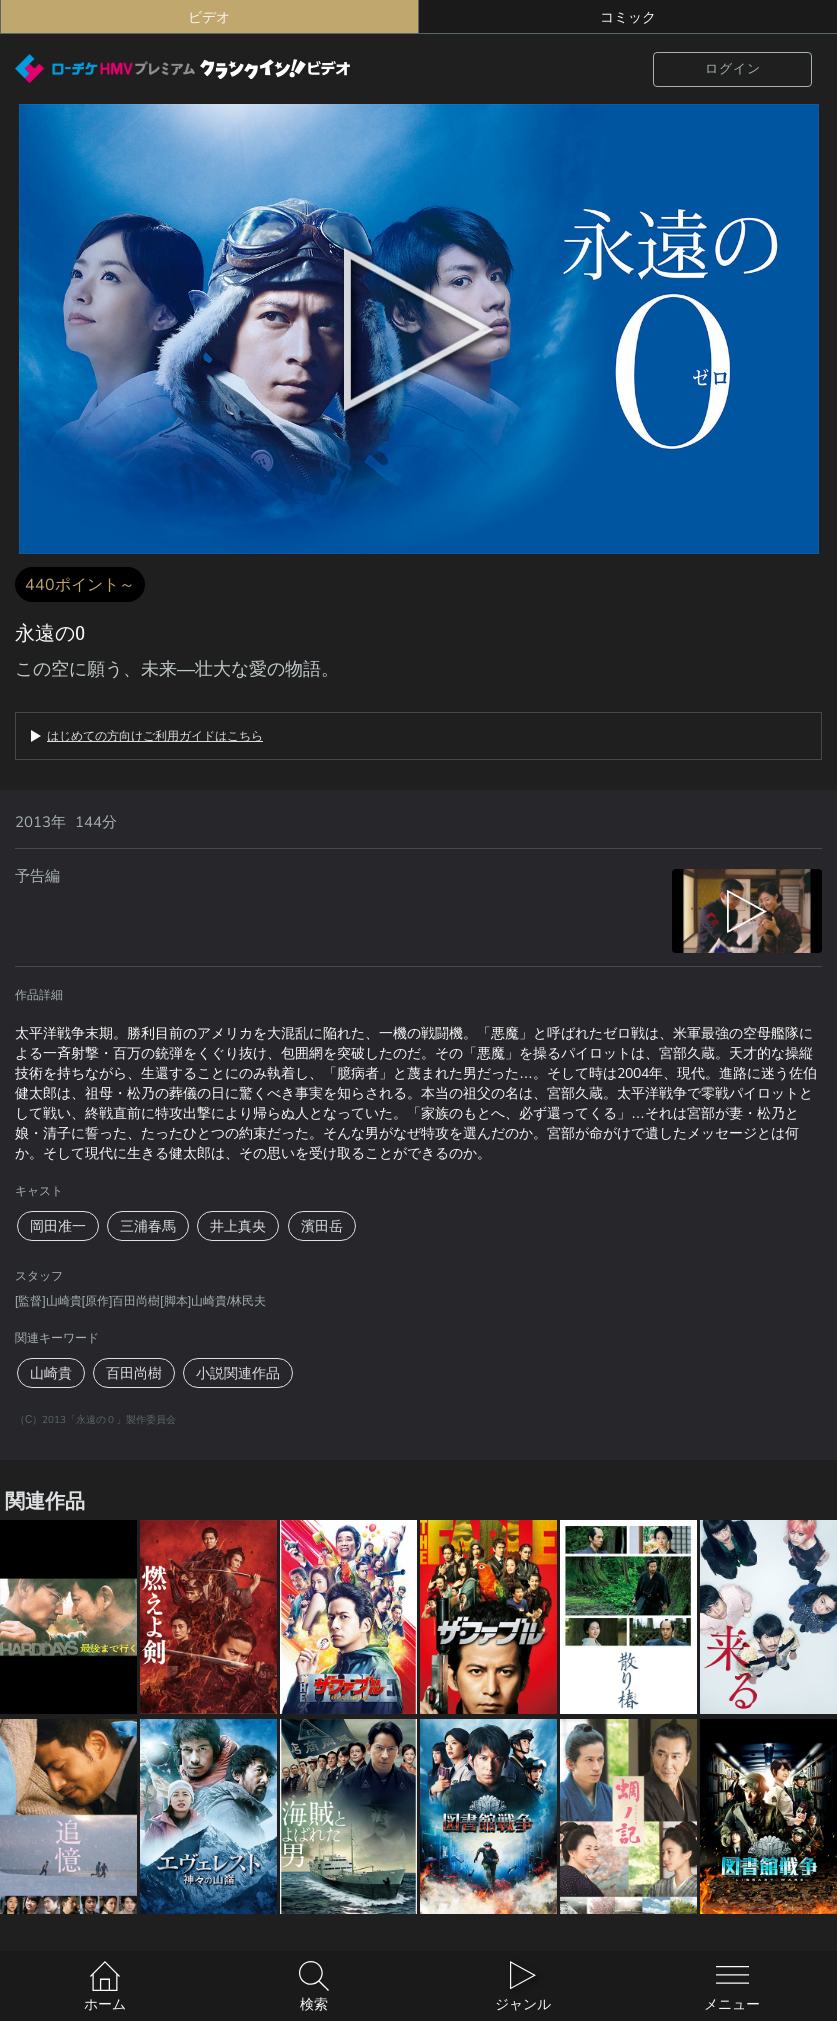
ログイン (733, 68)
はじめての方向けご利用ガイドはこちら (155, 736)
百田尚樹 (134, 1373)
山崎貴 (51, 1373)
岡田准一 (58, 1226)
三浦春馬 (148, 1226)
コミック (628, 17)
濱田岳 (322, 1226)
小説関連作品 (238, 1373)
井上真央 (238, 1226)
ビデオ (209, 17)
